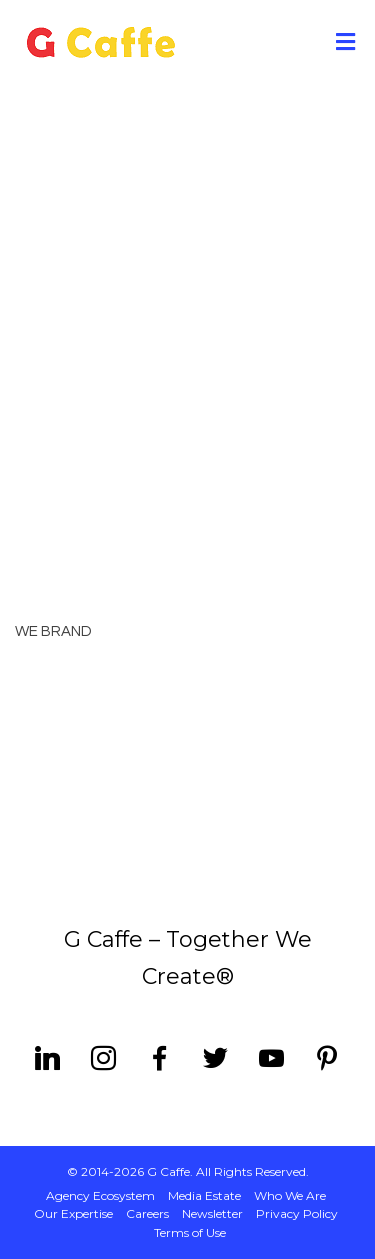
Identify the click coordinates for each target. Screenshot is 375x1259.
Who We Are (290, 1195)
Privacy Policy (297, 1213)
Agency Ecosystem (100, 1195)
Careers (147, 1213)
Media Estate (204, 1195)
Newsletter (212, 1213)
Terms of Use (190, 1232)
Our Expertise (73, 1213)
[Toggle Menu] (345, 43)
